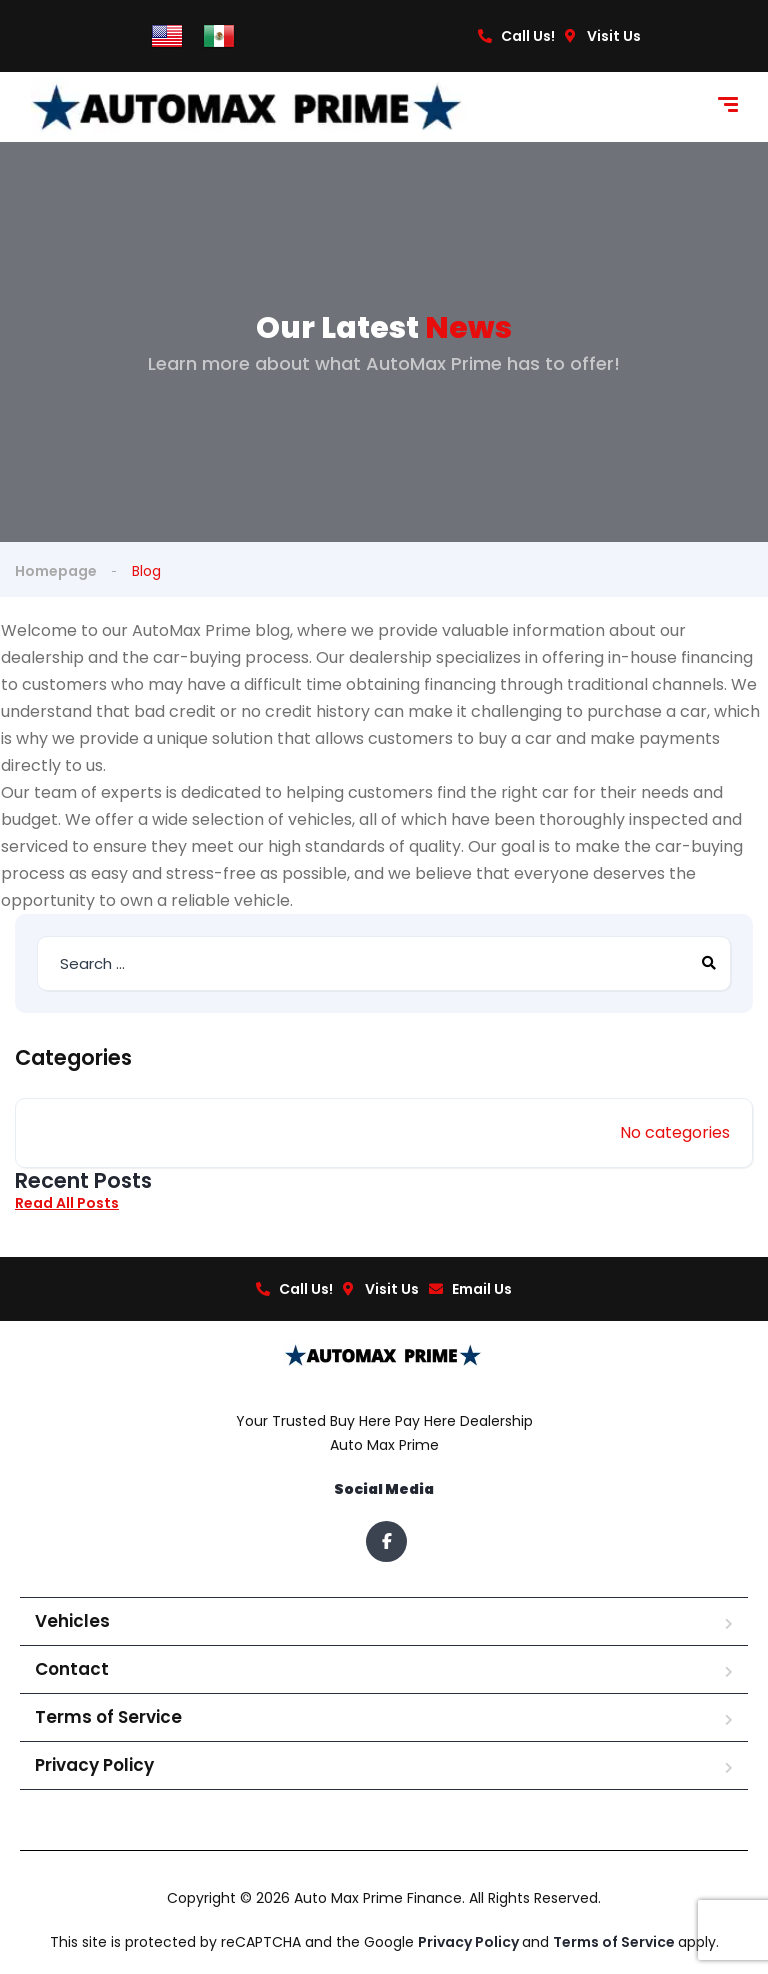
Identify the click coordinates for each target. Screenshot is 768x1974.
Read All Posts (67, 1203)
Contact (72, 1669)
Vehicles (72, 1621)
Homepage (56, 571)
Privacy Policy (94, 1765)
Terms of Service (108, 1717)
